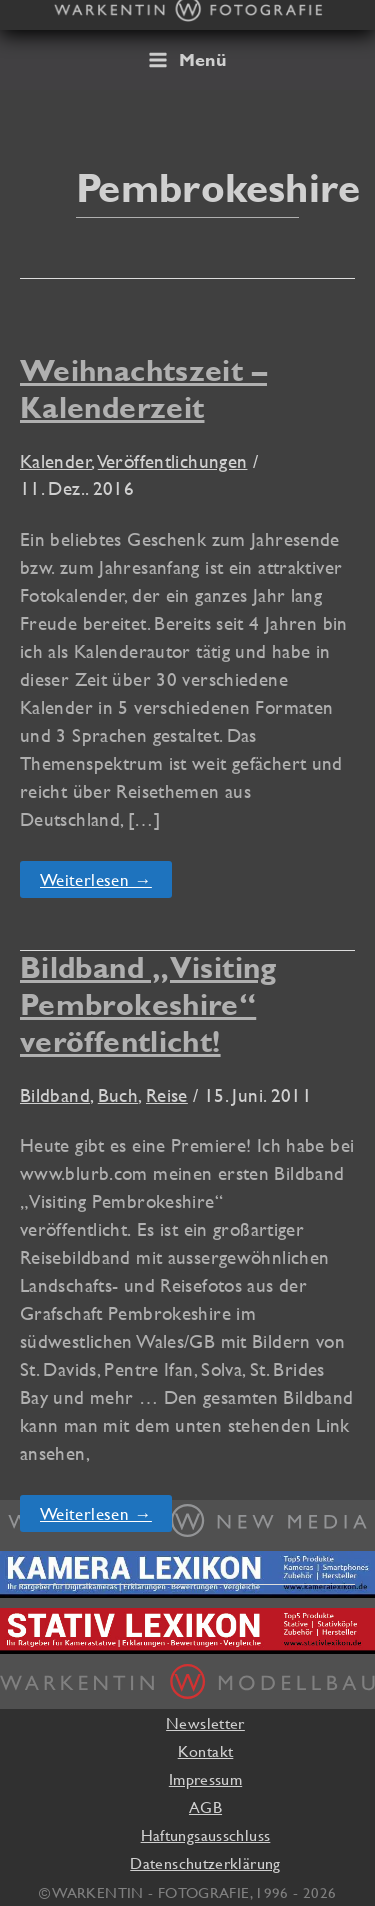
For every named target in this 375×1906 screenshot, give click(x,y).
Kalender (56, 461)
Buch (118, 1095)
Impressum (205, 1779)
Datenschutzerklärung (205, 1863)
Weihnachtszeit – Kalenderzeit (143, 389)
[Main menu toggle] (187, 60)
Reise (167, 1095)
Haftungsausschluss (206, 1835)
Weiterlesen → (95, 883)
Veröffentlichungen (173, 461)
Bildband (55, 1095)
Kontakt (206, 1751)
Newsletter (205, 1723)
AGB (205, 1807)
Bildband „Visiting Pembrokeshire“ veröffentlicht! (148, 1004)
